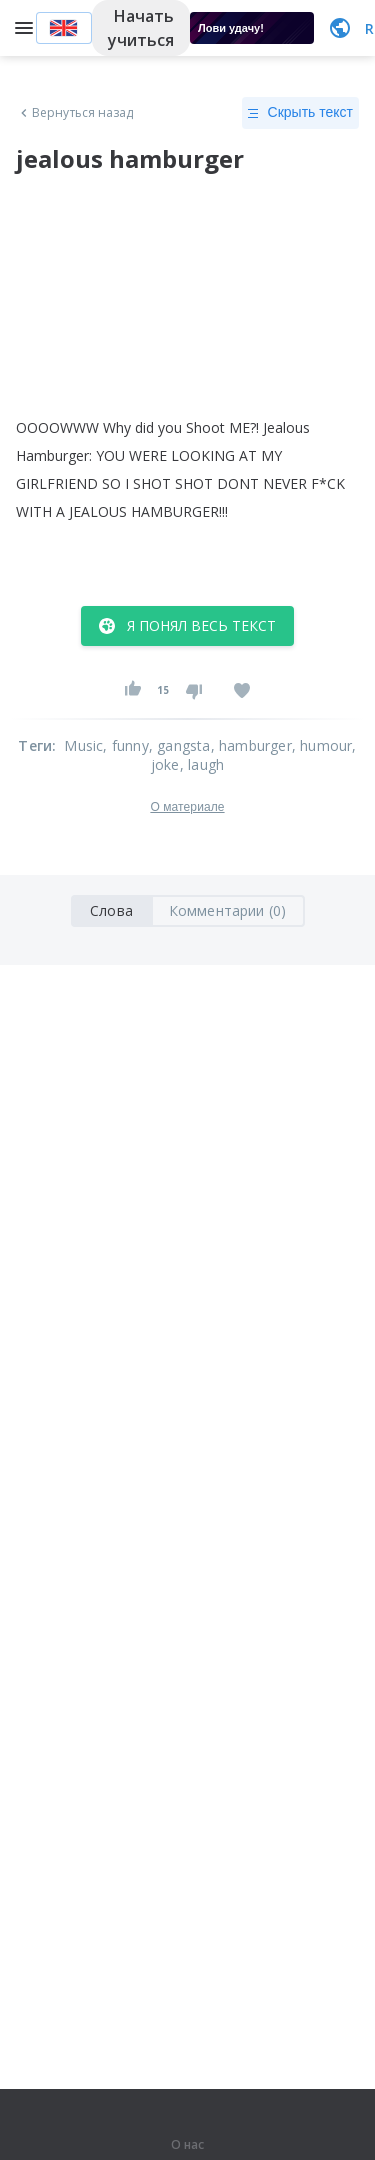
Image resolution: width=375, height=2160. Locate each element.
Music (83, 745)
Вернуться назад (75, 113)
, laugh (202, 764)
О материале (187, 807)
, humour (322, 745)
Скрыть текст (300, 113)
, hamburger (251, 745)
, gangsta (180, 745)
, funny (125, 745)
